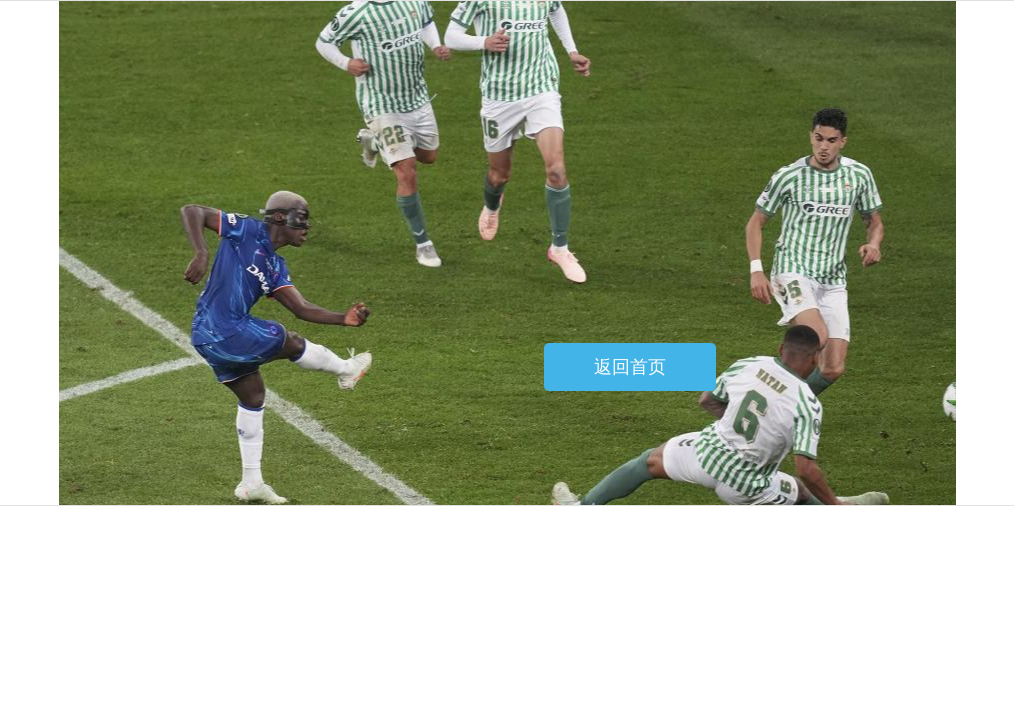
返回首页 (630, 367)
